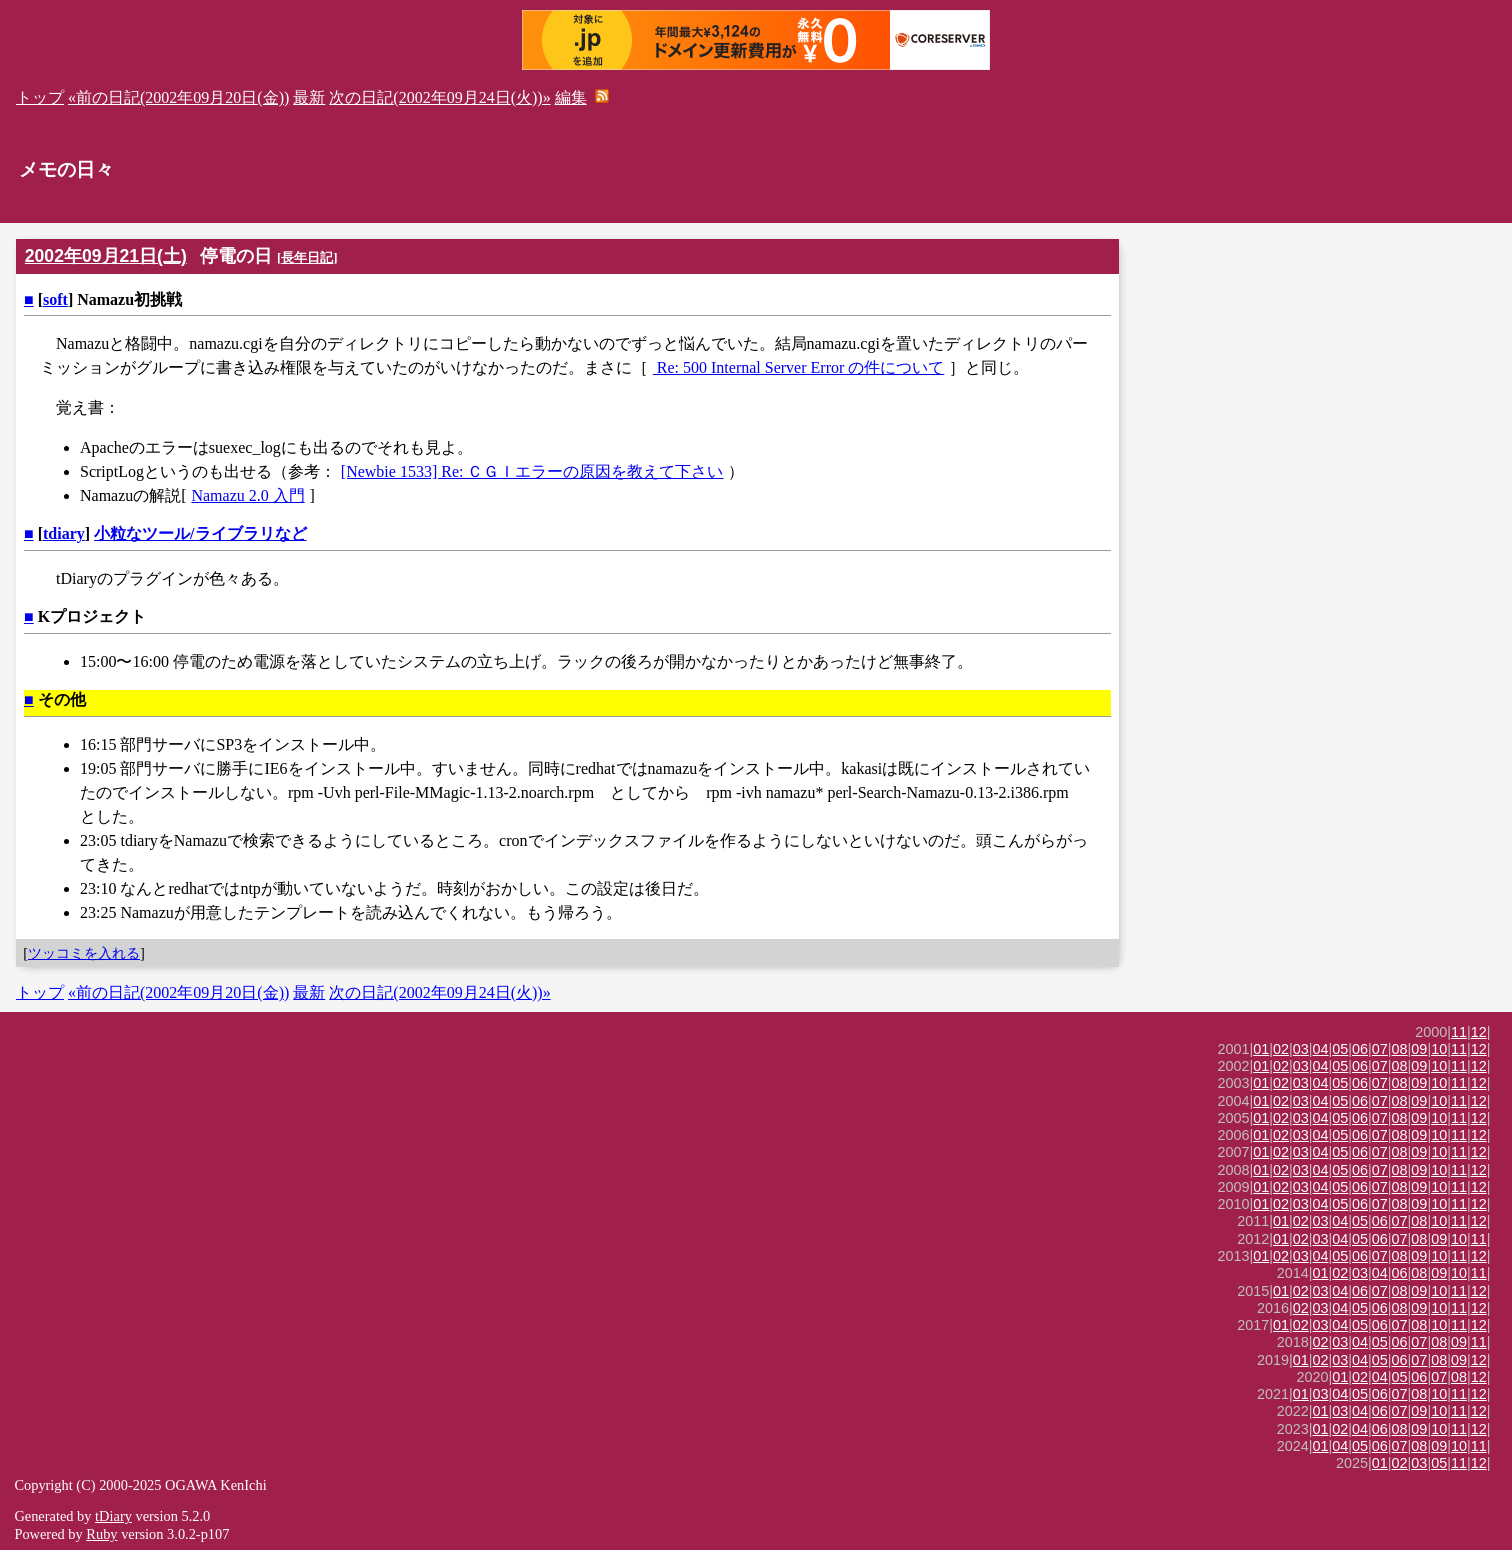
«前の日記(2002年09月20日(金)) (178, 97)
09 (1419, 1049)
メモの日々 (66, 169)
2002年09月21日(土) (106, 256)
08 (1400, 1049)
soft (55, 299)
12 (1479, 1032)
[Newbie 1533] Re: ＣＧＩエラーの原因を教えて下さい (532, 471)
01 (1261, 1049)
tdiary (64, 533)
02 (1281, 1049)
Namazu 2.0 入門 (247, 495)
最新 (309, 97)
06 (1360, 1049)
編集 (571, 97)
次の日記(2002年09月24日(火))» (439, 97)
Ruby (101, 1534)
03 (1301, 1049)
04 (1321, 1049)
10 (1439, 1049)
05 (1340, 1049)
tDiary (113, 1516)
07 (1380, 1049)
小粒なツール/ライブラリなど (200, 533)
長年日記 (307, 257)
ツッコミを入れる (84, 953)
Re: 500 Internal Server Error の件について (798, 367)
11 (1459, 1032)
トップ (40, 97)
